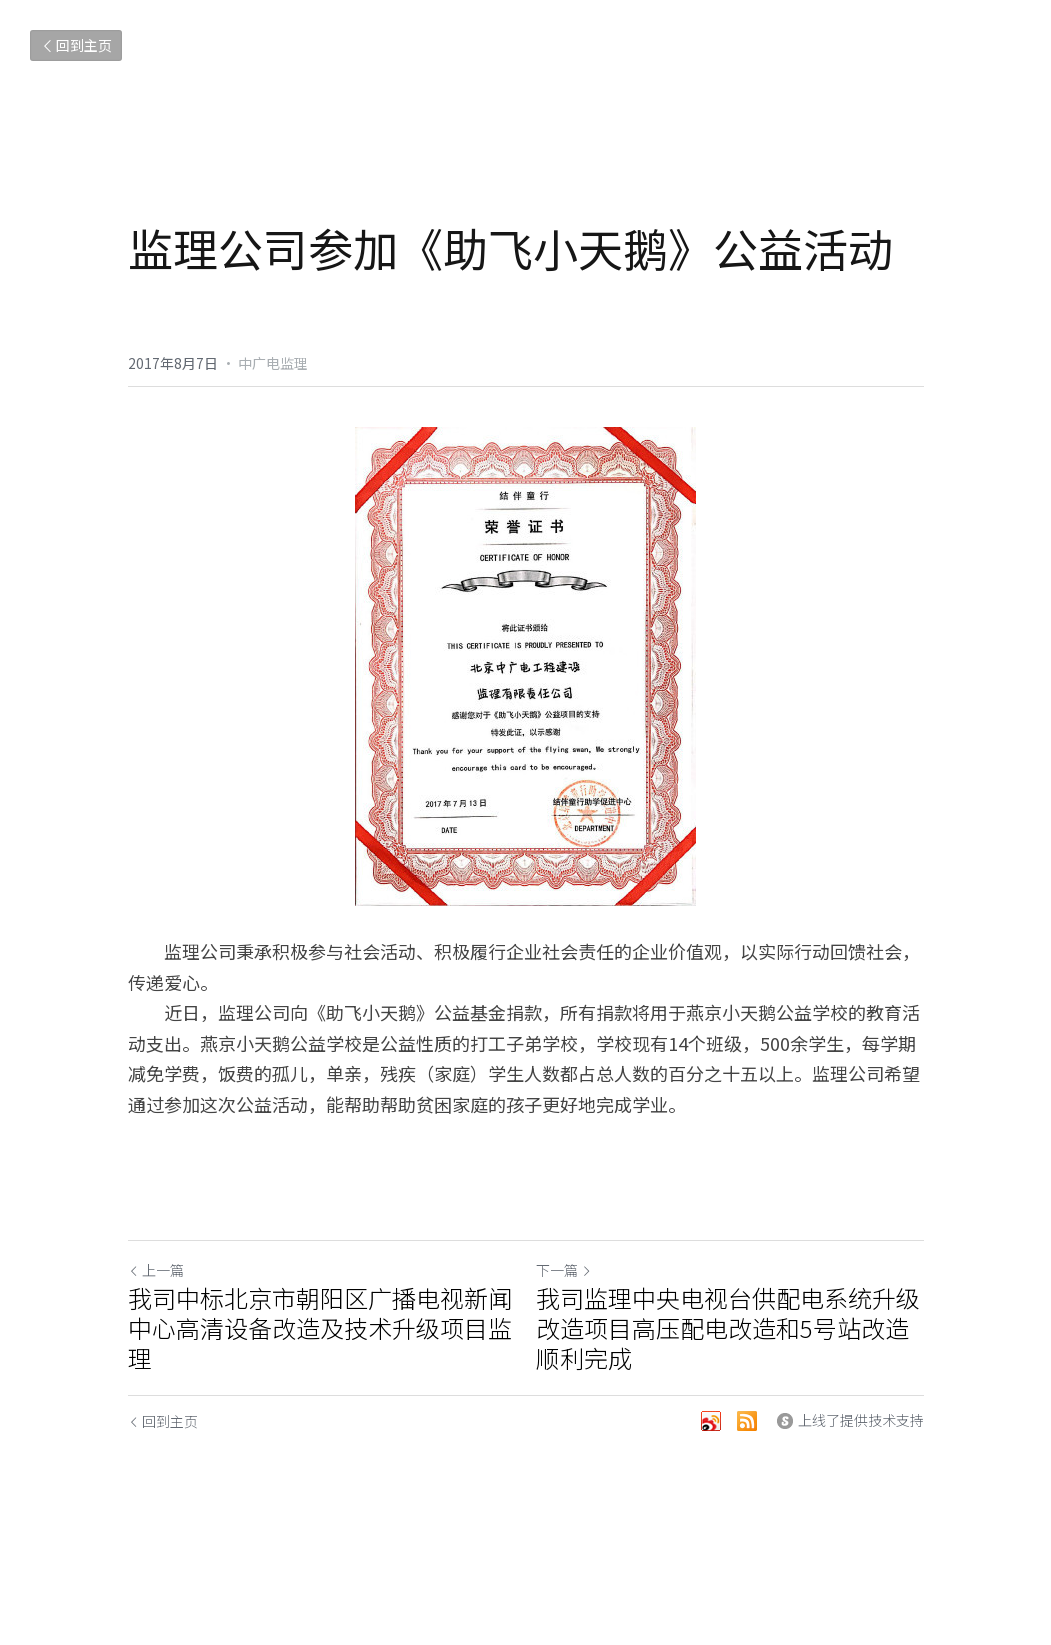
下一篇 (564, 1270)
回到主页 (76, 45)
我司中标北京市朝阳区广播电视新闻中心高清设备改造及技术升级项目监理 (320, 1328)
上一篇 (156, 1270)
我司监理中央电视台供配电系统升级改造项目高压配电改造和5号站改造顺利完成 (728, 1328)
